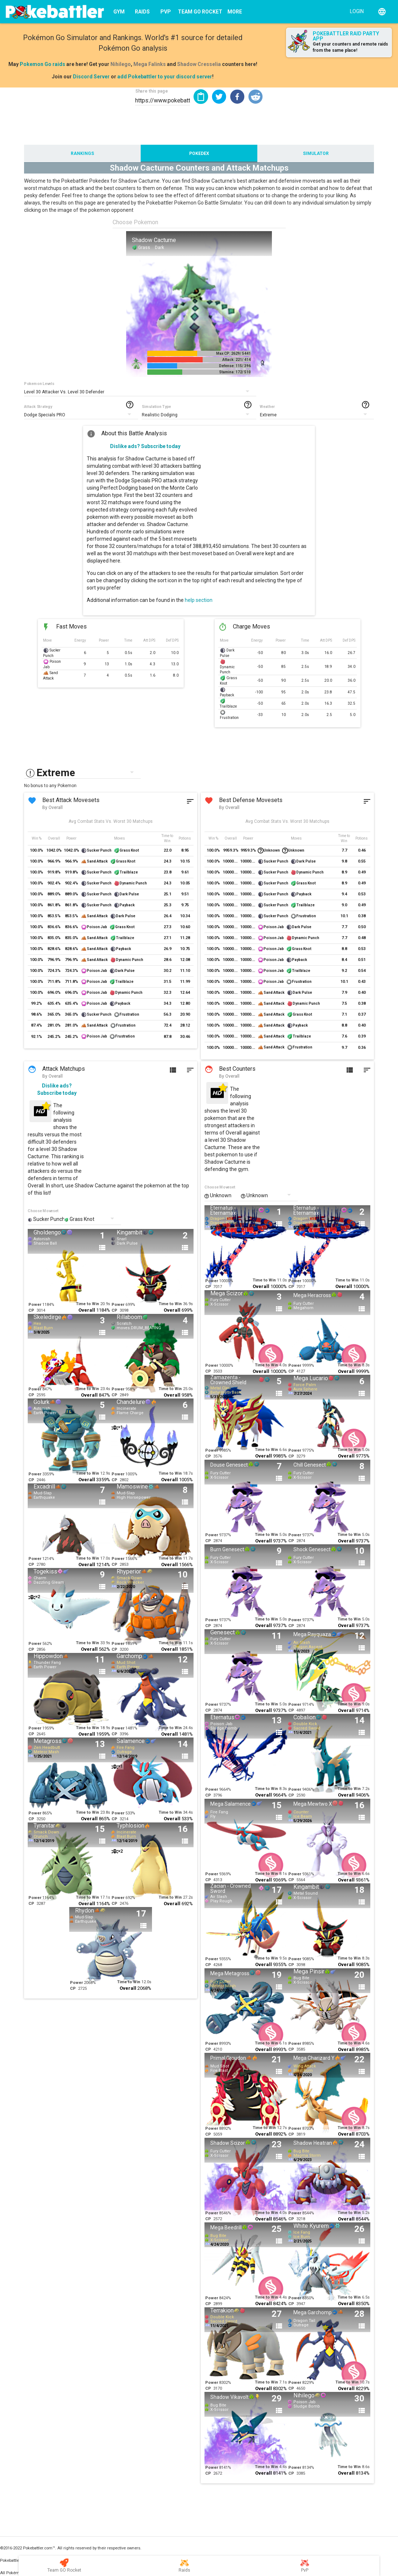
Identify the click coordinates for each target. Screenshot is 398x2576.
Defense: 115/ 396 (235, 366)
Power (34, 1304)
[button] (219, 96)
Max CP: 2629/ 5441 (233, 353)
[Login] (355, 10)
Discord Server (91, 76)
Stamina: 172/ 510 (235, 372)
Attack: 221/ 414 (236, 360)
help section (198, 600)
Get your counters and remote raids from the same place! (350, 47)
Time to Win (87, 1303)
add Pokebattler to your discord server (164, 76)
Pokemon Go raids (42, 64)
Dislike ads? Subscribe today (145, 446)
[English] (382, 11)
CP (31, 1310)
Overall (86, 1310)
